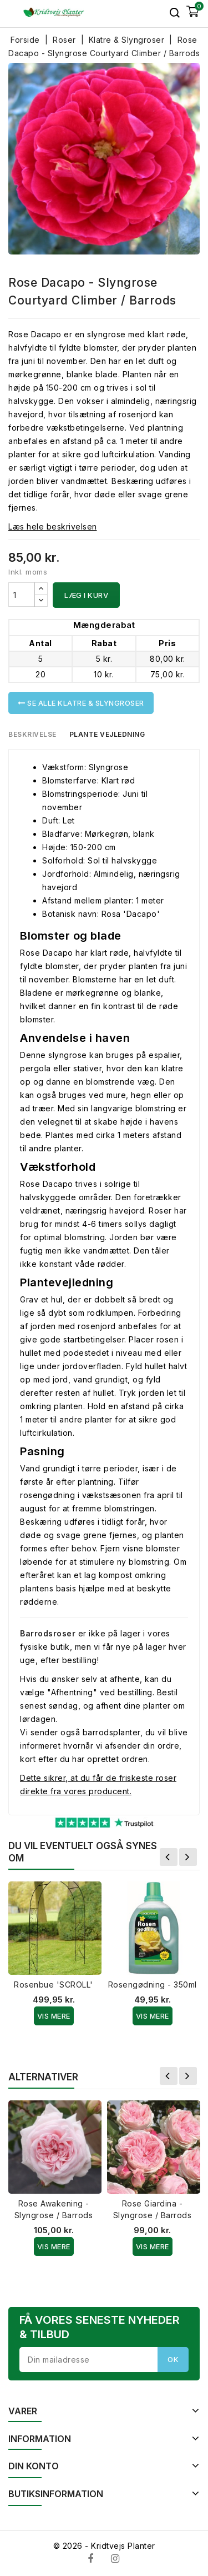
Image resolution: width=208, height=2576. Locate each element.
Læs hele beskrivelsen (52, 526)
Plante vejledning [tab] (107, 734)
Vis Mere (53, 2015)
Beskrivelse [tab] (32, 734)
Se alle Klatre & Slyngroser (81, 702)
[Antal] (21, 594)
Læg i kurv (86, 595)
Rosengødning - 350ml (152, 1984)
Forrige (168, 1857)
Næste (188, 1857)
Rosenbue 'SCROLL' (53, 1984)
